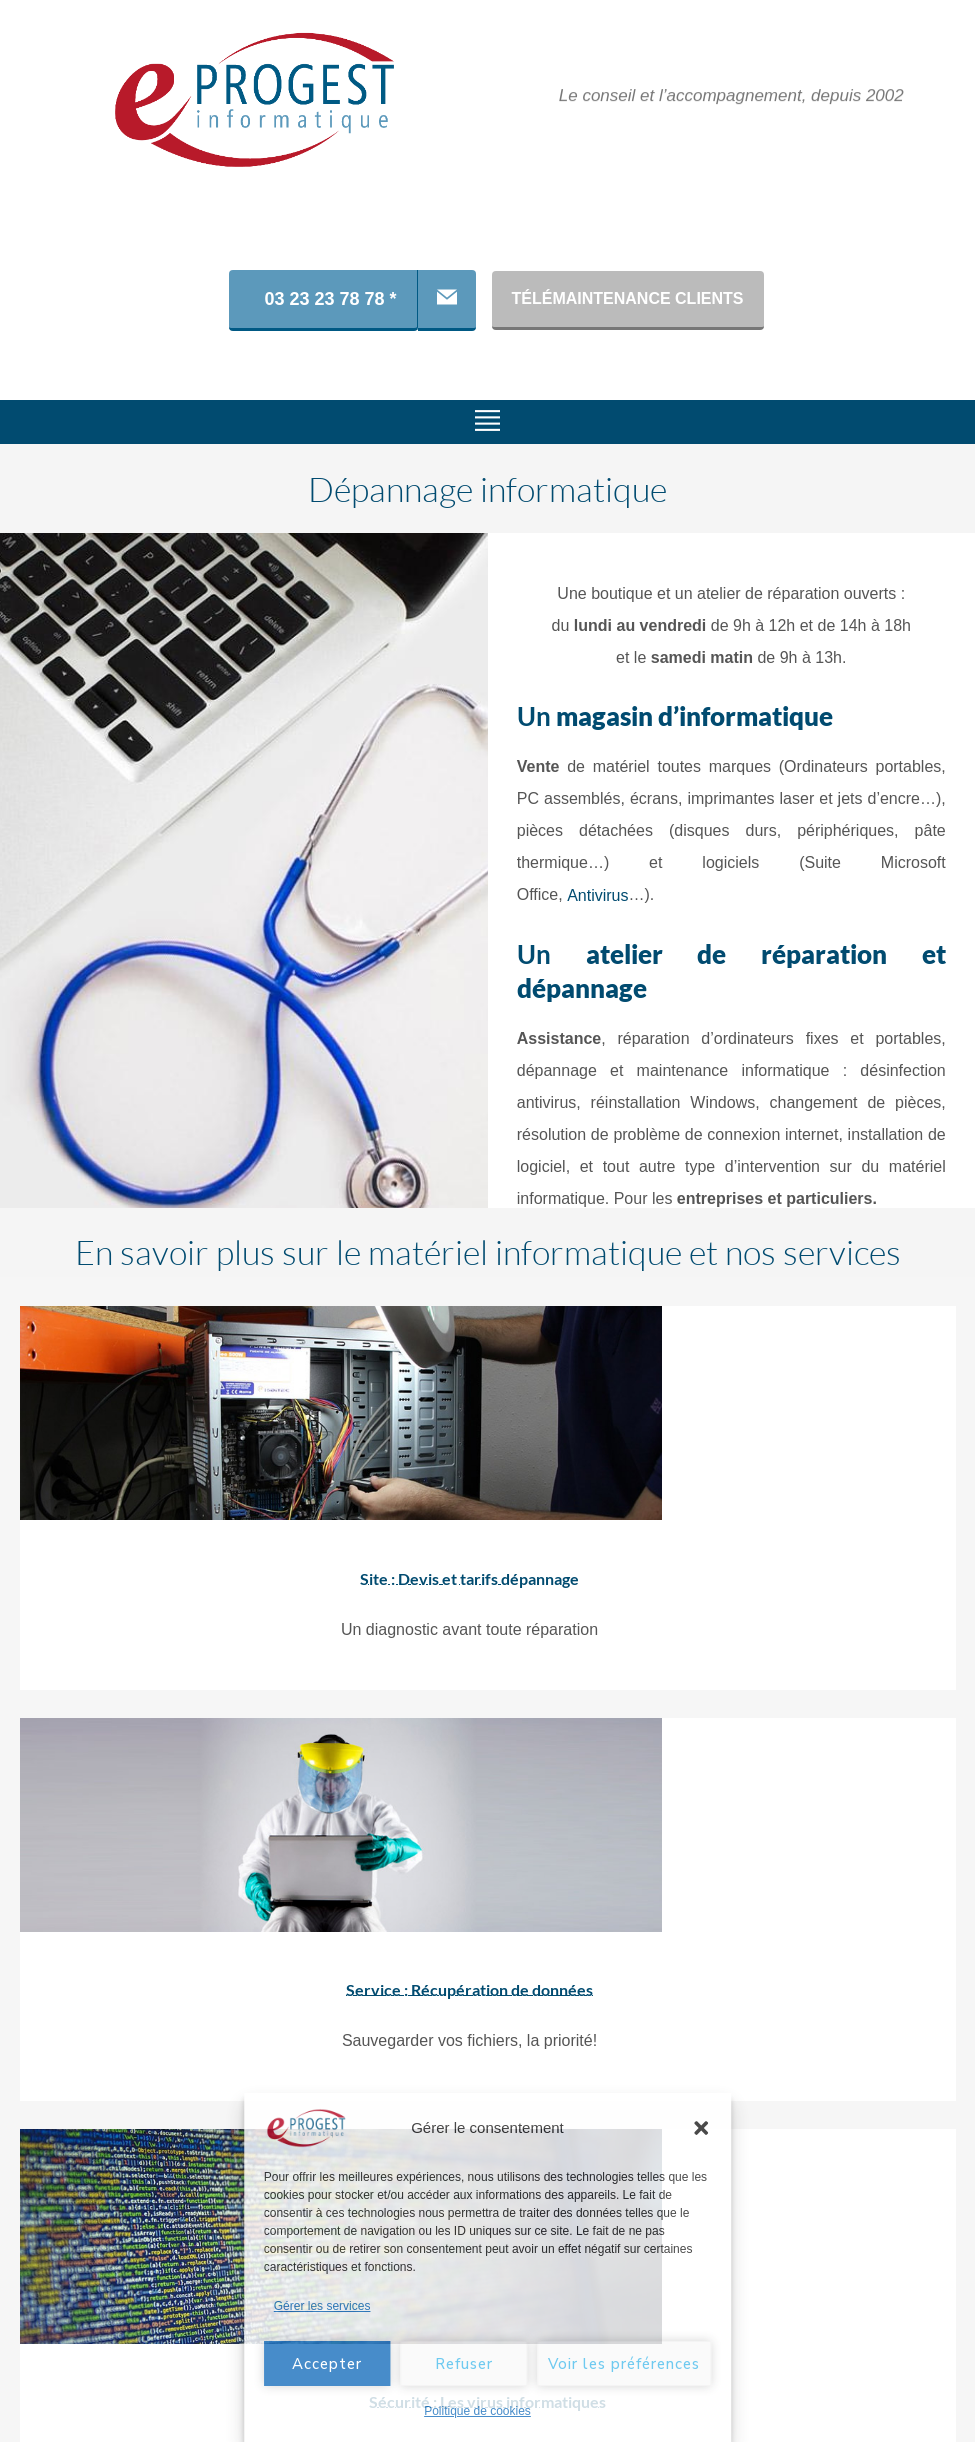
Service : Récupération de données (339, 1975)
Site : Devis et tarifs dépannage (339, 1577)
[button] (701, 2128)
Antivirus (597, 895)
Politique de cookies (477, 2411)
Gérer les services (322, 2306)
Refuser (464, 2364)
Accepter (327, 2364)
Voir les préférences (624, 2364)
